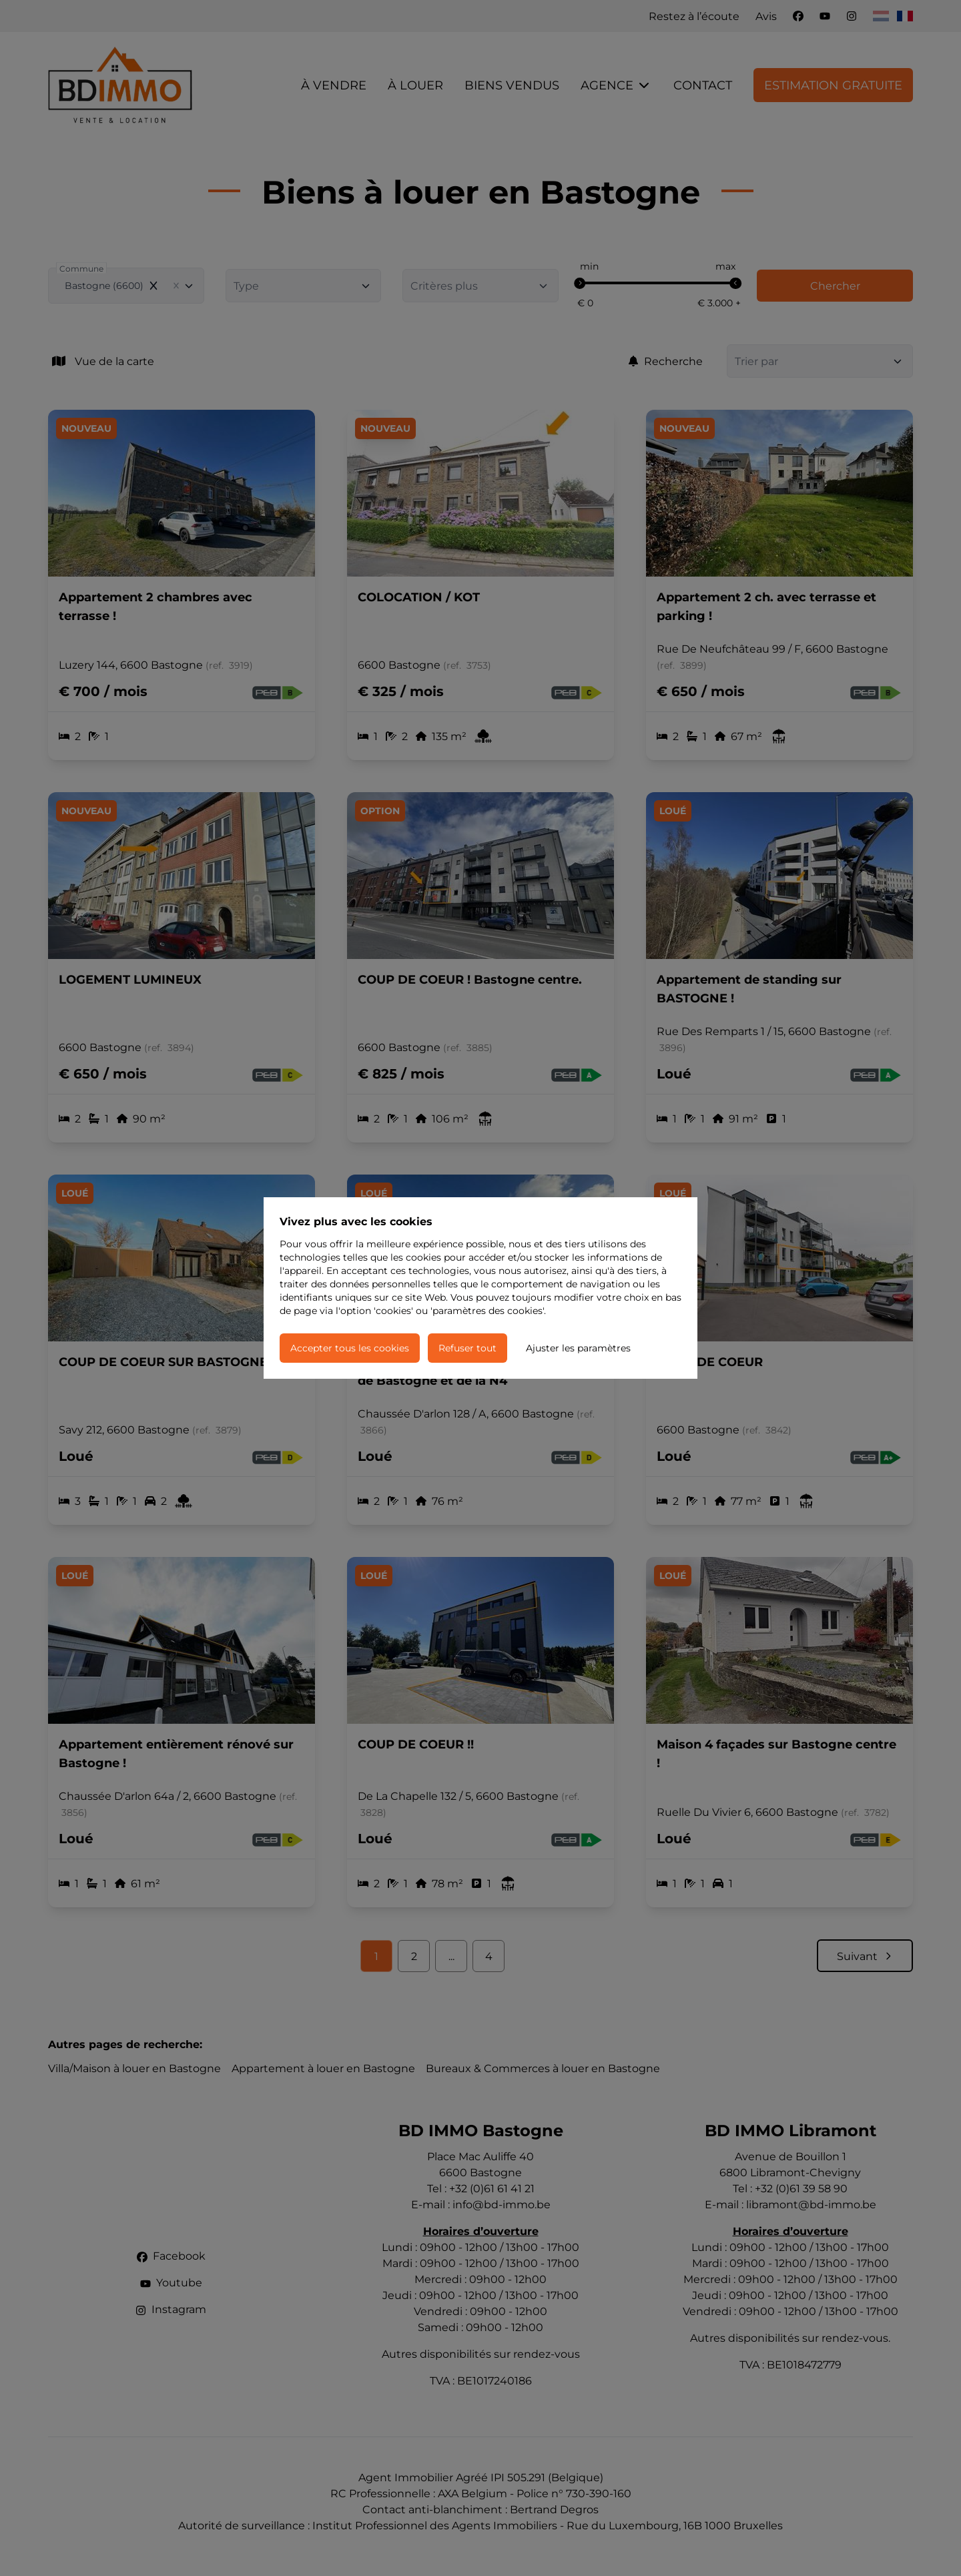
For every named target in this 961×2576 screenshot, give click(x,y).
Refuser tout (467, 1347)
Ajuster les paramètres (578, 1347)
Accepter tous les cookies (349, 1347)
